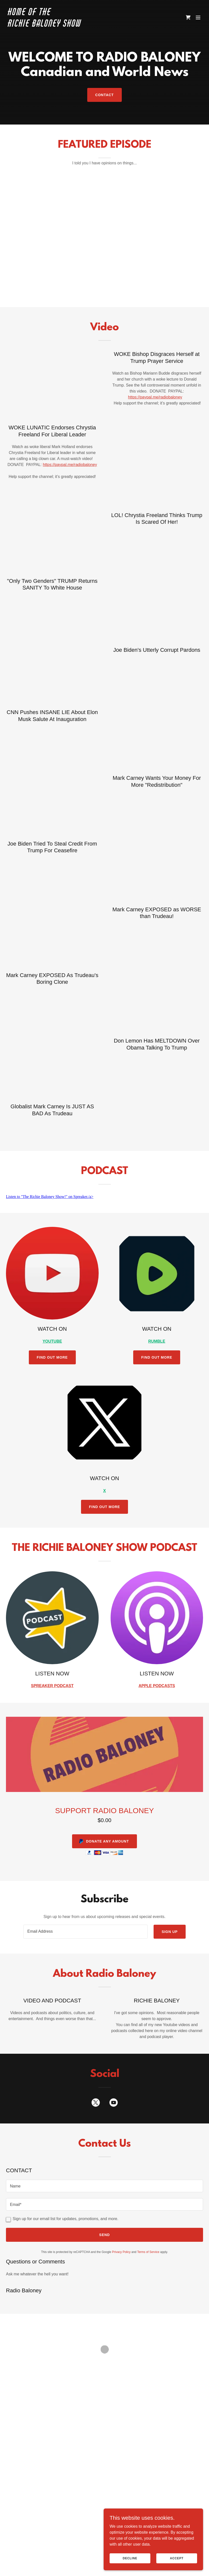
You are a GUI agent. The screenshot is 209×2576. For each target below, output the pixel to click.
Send (104, 2235)
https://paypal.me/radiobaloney (155, 397)
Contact (104, 95)
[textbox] (85, 1932)
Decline (130, 2558)
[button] (188, 17)
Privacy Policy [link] (121, 2252)
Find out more (52, 1357)
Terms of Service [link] (148, 2252)
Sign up (170, 1932)
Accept (176, 2558)
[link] (45, 25)
